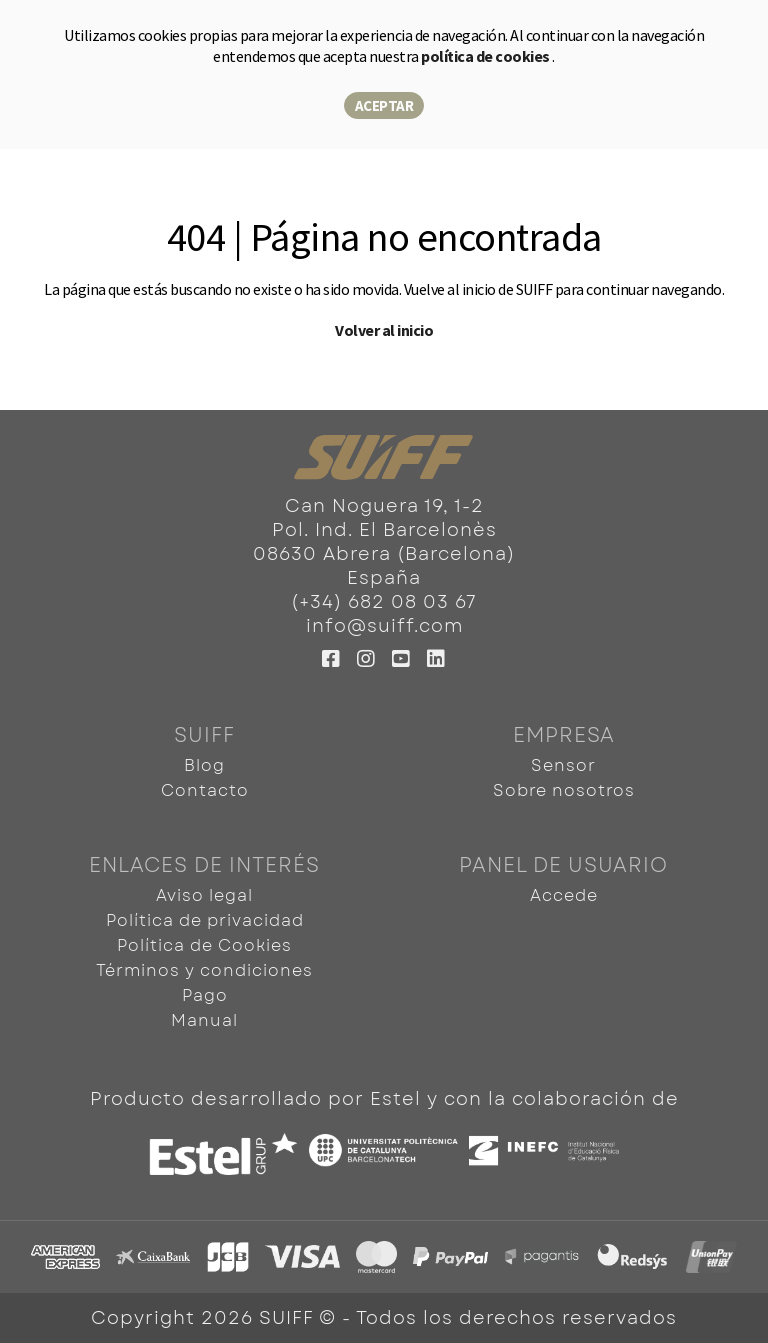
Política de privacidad (205, 920)
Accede (564, 895)
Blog (204, 765)
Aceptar (384, 105)
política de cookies (486, 56)
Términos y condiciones (204, 970)
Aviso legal (204, 895)
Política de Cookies (204, 945)
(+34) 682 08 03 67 (384, 602)
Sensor (563, 765)
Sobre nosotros (564, 790)
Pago (205, 995)
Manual (204, 1020)
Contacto (205, 790)
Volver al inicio (384, 330)
